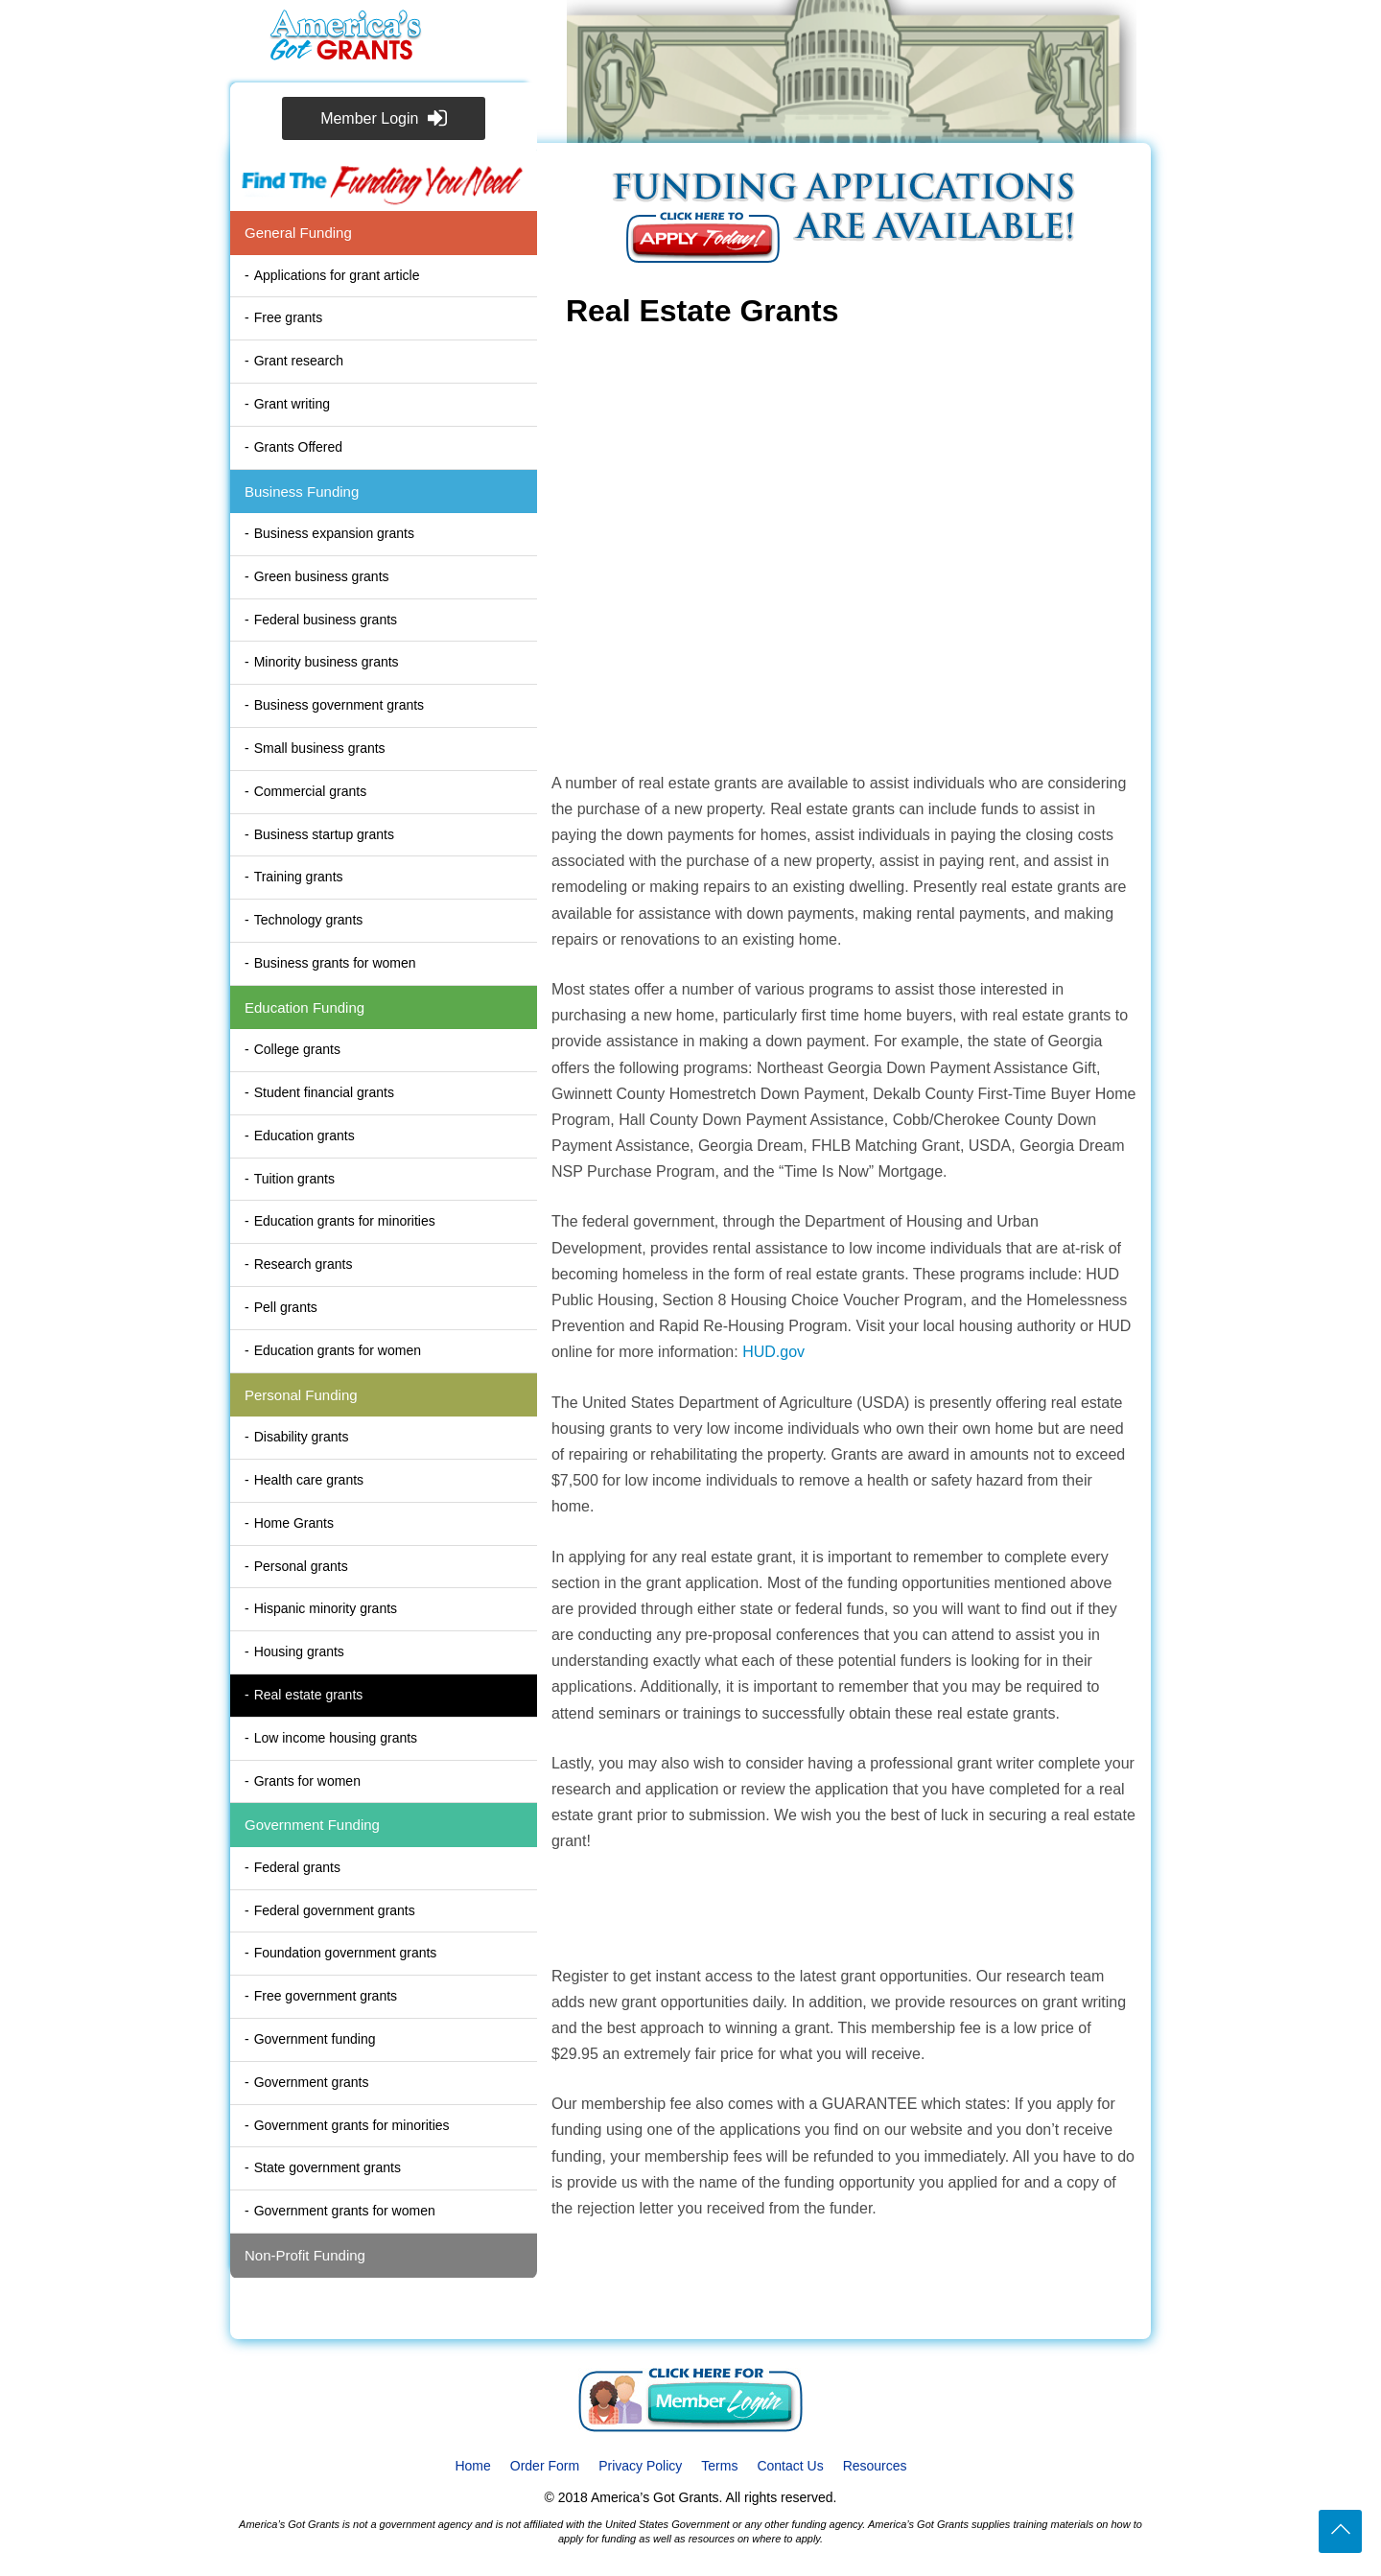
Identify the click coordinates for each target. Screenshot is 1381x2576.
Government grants (311, 2082)
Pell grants (285, 1307)
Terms (719, 2465)
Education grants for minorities (344, 1221)
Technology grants (308, 919)
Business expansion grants (334, 533)
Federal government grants (334, 1910)
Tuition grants (294, 1178)
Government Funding (312, 1824)
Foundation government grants (345, 1952)
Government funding (315, 2039)
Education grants (304, 1135)
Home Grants (294, 1523)
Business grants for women (335, 963)
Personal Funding (301, 1395)
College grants (297, 1049)
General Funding (298, 232)
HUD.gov (773, 1352)
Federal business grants (325, 619)
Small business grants (320, 748)
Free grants (288, 317)
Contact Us (790, 2465)
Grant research (298, 360)
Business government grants (339, 705)
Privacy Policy (640, 2465)
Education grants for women (337, 1350)
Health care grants (308, 1479)
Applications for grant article (337, 275)
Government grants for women (344, 2210)
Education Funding (304, 1007)
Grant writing (292, 403)
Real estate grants (308, 1694)
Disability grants (301, 1436)
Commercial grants (310, 791)
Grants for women (307, 1781)
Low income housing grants (335, 1737)
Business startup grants (324, 834)
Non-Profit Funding (305, 2255)
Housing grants (299, 1651)
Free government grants (325, 1995)
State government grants (327, 2167)
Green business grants (321, 576)
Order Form (544, 2465)
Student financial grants (324, 1092)
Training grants (298, 876)
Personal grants (301, 1566)
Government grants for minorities (352, 2125)
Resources (875, 2465)
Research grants (303, 1264)
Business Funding (302, 491)
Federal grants (297, 1867)
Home (472, 2465)
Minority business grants (326, 661)
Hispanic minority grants (325, 1608)
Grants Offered (298, 447)
